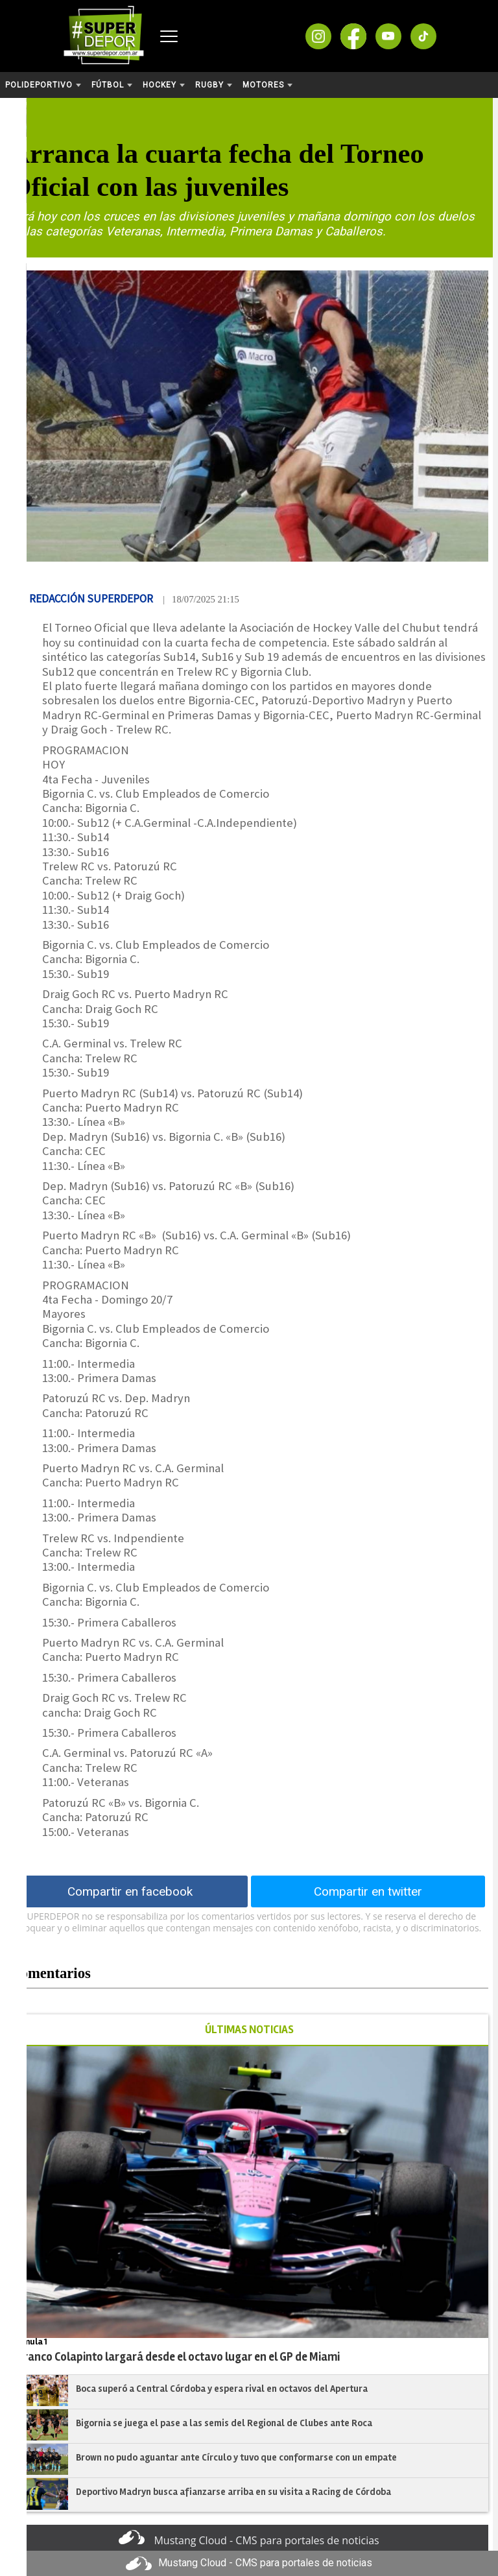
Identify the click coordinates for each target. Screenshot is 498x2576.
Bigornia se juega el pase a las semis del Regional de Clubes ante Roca (224, 2423)
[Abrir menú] (169, 36)
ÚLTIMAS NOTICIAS (249, 2029)
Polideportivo (43, 84)
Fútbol (111, 84)
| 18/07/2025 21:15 (201, 599)
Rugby (213, 84)
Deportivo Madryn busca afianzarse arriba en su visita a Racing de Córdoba (233, 2492)
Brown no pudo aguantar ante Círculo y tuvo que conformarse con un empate (236, 2457)
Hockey (164, 84)
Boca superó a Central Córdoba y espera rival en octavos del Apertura (222, 2388)
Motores (267, 84)
